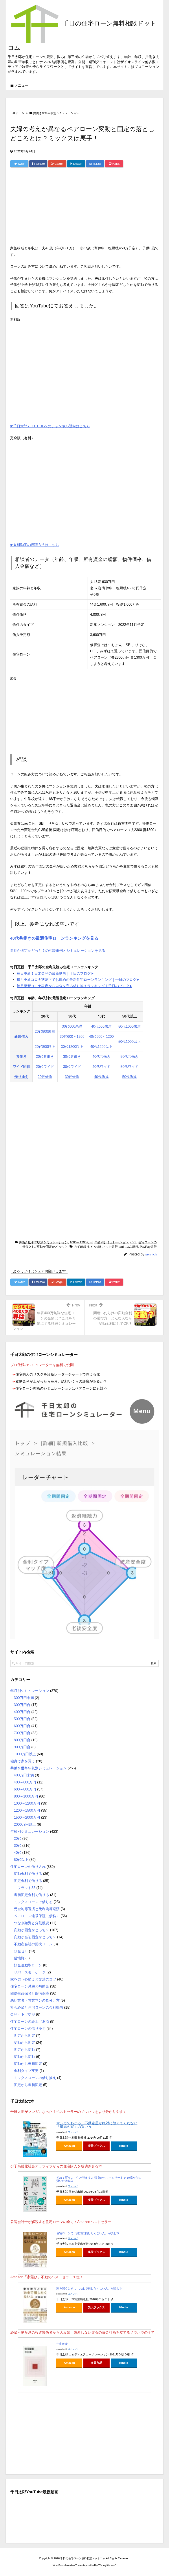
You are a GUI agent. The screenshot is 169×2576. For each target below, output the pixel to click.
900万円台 (22, 1747)
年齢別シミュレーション (111, 1242)
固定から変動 (24, 2050)
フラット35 (26, 1888)
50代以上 (21, 1860)
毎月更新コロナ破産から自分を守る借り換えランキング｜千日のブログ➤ (74, 986)
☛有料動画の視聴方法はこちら (34, 545)
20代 (17, 1838)
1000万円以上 (25, 1754)
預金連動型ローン (28, 1965)
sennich (151, 1254)
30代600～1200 (72, 1036)
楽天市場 (96, 2362)
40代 (133, 1242)
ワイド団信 (21, 1067)
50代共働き (129, 1056)
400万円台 (22, 1712)
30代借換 (72, 1077)
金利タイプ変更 (26, 2071)
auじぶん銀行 (128, 1246)
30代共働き (72, 1056)
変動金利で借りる (28, 1874)
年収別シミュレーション (29, 1691)
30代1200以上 (72, 1047)
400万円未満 (24, 1775)
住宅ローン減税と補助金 (29, 1986)
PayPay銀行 (148, 1246)
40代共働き (101, 1056)
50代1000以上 (129, 1041)
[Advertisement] (84, 208)
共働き (21, 1056)
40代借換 (101, 1077)
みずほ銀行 (81, 1246)
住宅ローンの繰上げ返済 (29, 2021)
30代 (17, 1845)
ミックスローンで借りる (33, 1902)
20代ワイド (45, 1067)
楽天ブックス (96, 2145)
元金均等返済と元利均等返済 (37, 1909)
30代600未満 (72, 1026)
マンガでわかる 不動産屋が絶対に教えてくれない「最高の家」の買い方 (96, 2125)
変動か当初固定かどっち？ (35, 1937)
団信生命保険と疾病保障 (29, 1993)
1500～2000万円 (27, 1817)
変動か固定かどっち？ (52, 1246)
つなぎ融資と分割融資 (31, 1923)
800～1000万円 (26, 1796)
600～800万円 (25, 1789)
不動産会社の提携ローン (33, 1944)
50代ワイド (129, 1067)
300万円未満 (24, 1698)
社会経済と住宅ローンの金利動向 (36, 2007)
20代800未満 (45, 1031)
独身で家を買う (22, 1761)
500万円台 (22, 1719)
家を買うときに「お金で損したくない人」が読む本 (89, 2288)
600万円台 (22, 1726)
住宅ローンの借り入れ (28, 1867)
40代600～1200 (101, 1036)
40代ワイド (101, 1067)
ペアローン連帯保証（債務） (37, 1916)
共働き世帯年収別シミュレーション (43, 1242)
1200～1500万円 (27, 1810)
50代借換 (129, 1077)
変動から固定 (24, 2042)
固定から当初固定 (28, 2085)
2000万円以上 (25, 1824)
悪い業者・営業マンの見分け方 (35, 2000)
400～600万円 (25, 1782)
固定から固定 (24, 2035)
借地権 (19, 1958)
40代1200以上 (101, 1047)
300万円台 (22, 1705)
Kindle (123, 2145)
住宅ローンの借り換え (28, 2028)
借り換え (21, 1077)
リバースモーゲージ (30, 1972)
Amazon (69, 2145)
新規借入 (21, 1036)
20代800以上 (45, 1047)
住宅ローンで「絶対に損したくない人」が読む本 (87, 2233)
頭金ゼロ (21, 1951)
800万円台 (22, 1740)
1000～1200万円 (81, 1242)
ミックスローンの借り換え (35, 2078)
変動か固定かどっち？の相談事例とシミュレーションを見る (57, 950)
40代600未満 (101, 1026)
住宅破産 (62, 2344)
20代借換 (45, 1077)
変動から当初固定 (28, 2064)
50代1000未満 (129, 1026)
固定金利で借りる (28, 1881)
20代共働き (45, 1056)
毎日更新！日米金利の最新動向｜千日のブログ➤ (55, 973)
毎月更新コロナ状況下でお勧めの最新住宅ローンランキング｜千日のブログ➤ (78, 979)
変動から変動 (24, 2057)
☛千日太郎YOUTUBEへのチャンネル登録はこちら (50, 426)
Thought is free (107, 2565)
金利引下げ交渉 (22, 2014)
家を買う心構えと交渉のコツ (33, 1979)
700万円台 (22, 1733)
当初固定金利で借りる (31, 1895)
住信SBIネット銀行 (104, 1246)
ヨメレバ (72, 2132)
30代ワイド (72, 1067)
